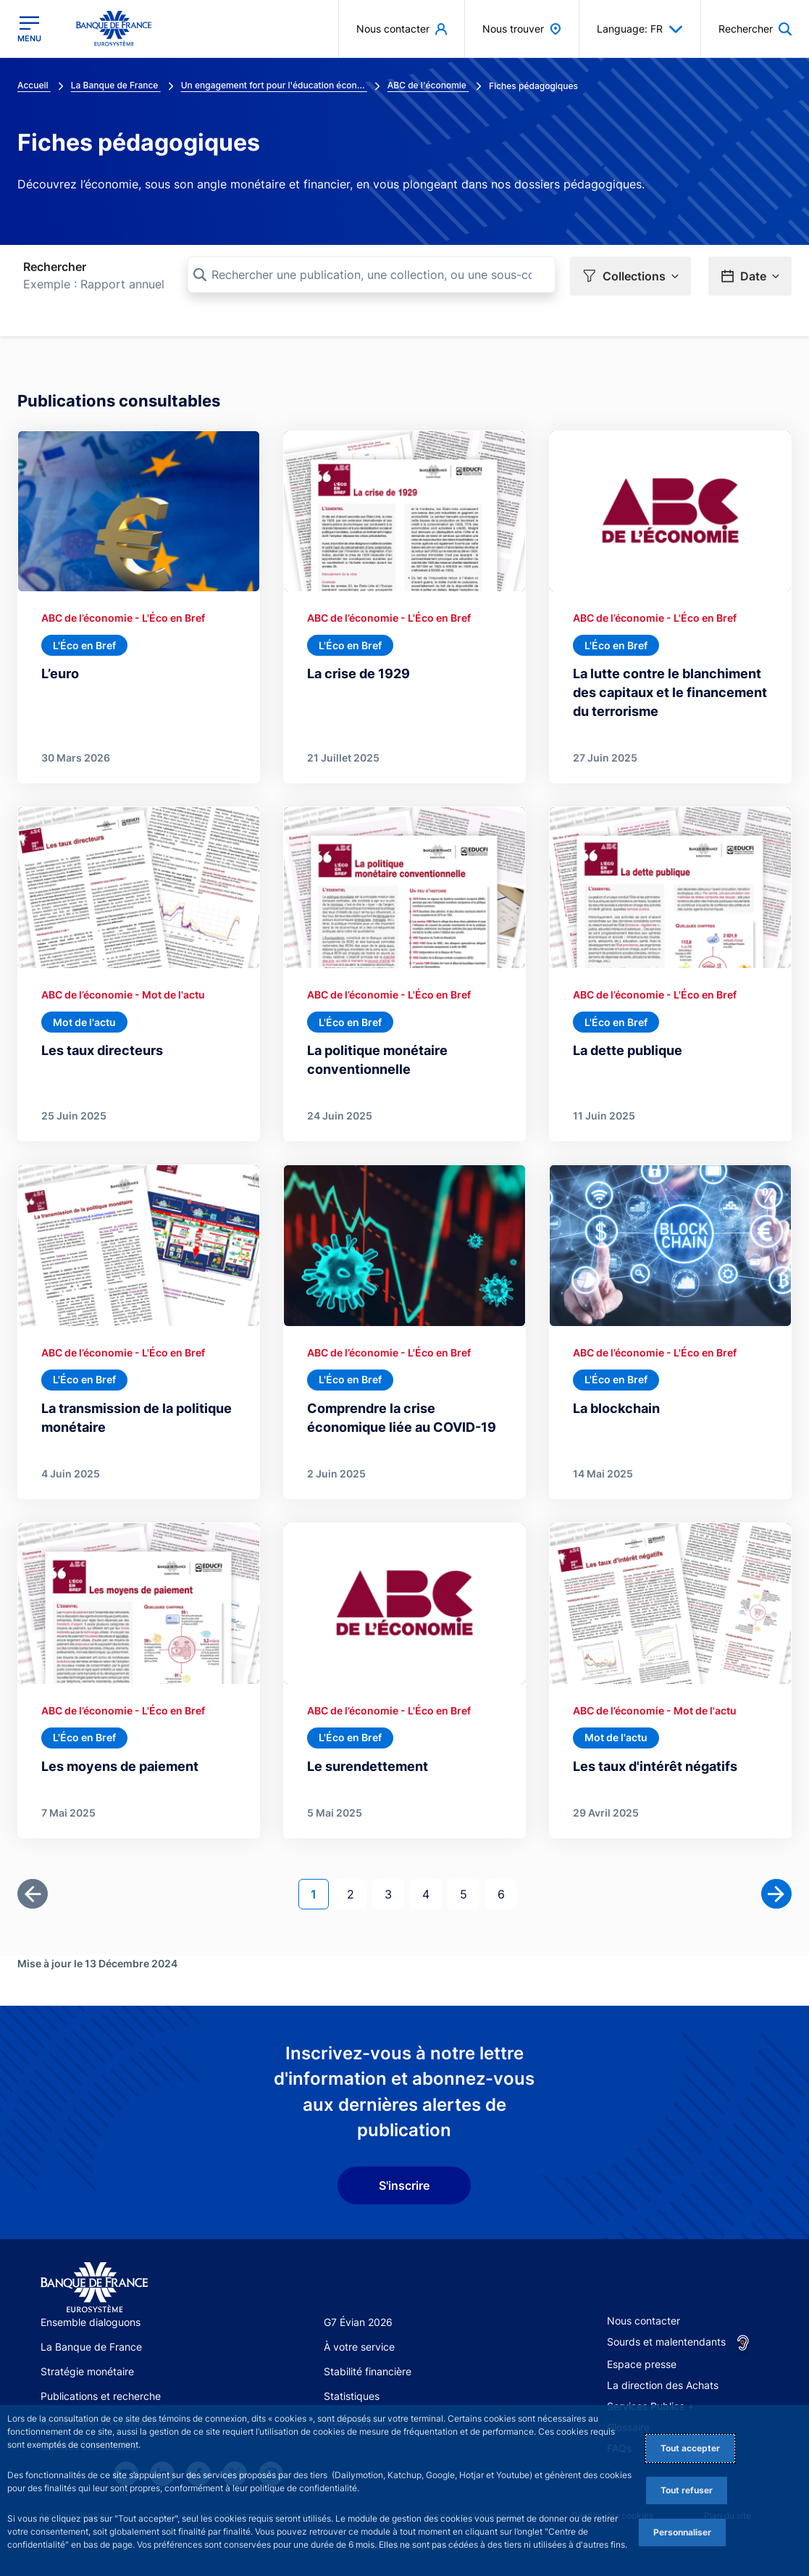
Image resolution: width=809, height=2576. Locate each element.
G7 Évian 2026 (358, 2322)
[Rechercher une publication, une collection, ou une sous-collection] (372, 275)
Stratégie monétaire (87, 2371)
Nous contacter (643, 2320)
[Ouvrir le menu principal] (29, 29)
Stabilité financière (367, 2371)
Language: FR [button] (640, 29)
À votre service (359, 2347)
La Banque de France (91, 2347)
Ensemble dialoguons (91, 2322)
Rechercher (54, 266)
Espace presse (641, 2364)
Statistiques (352, 2396)
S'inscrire (404, 2185)
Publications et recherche (101, 2396)
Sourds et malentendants (666, 2341)
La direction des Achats (662, 2385)
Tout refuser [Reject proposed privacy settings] (687, 2490)
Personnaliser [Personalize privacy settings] (682, 2532)
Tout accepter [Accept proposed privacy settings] (690, 2448)
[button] (630, 276)
